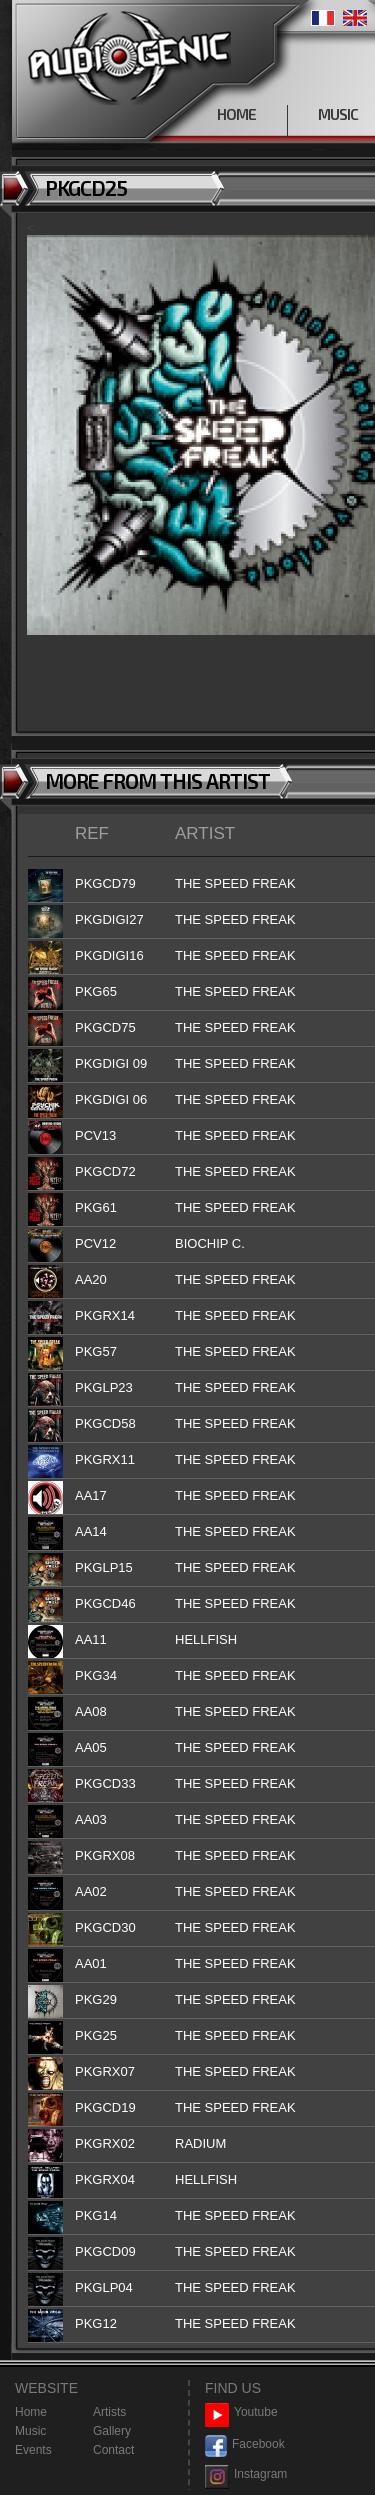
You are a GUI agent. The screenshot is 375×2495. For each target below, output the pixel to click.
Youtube (241, 2412)
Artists (109, 2412)
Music (30, 2431)
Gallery (112, 2431)
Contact (113, 2450)
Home (31, 2412)
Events (33, 2450)
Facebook (245, 2444)
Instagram (246, 2474)
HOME (236, 114)
